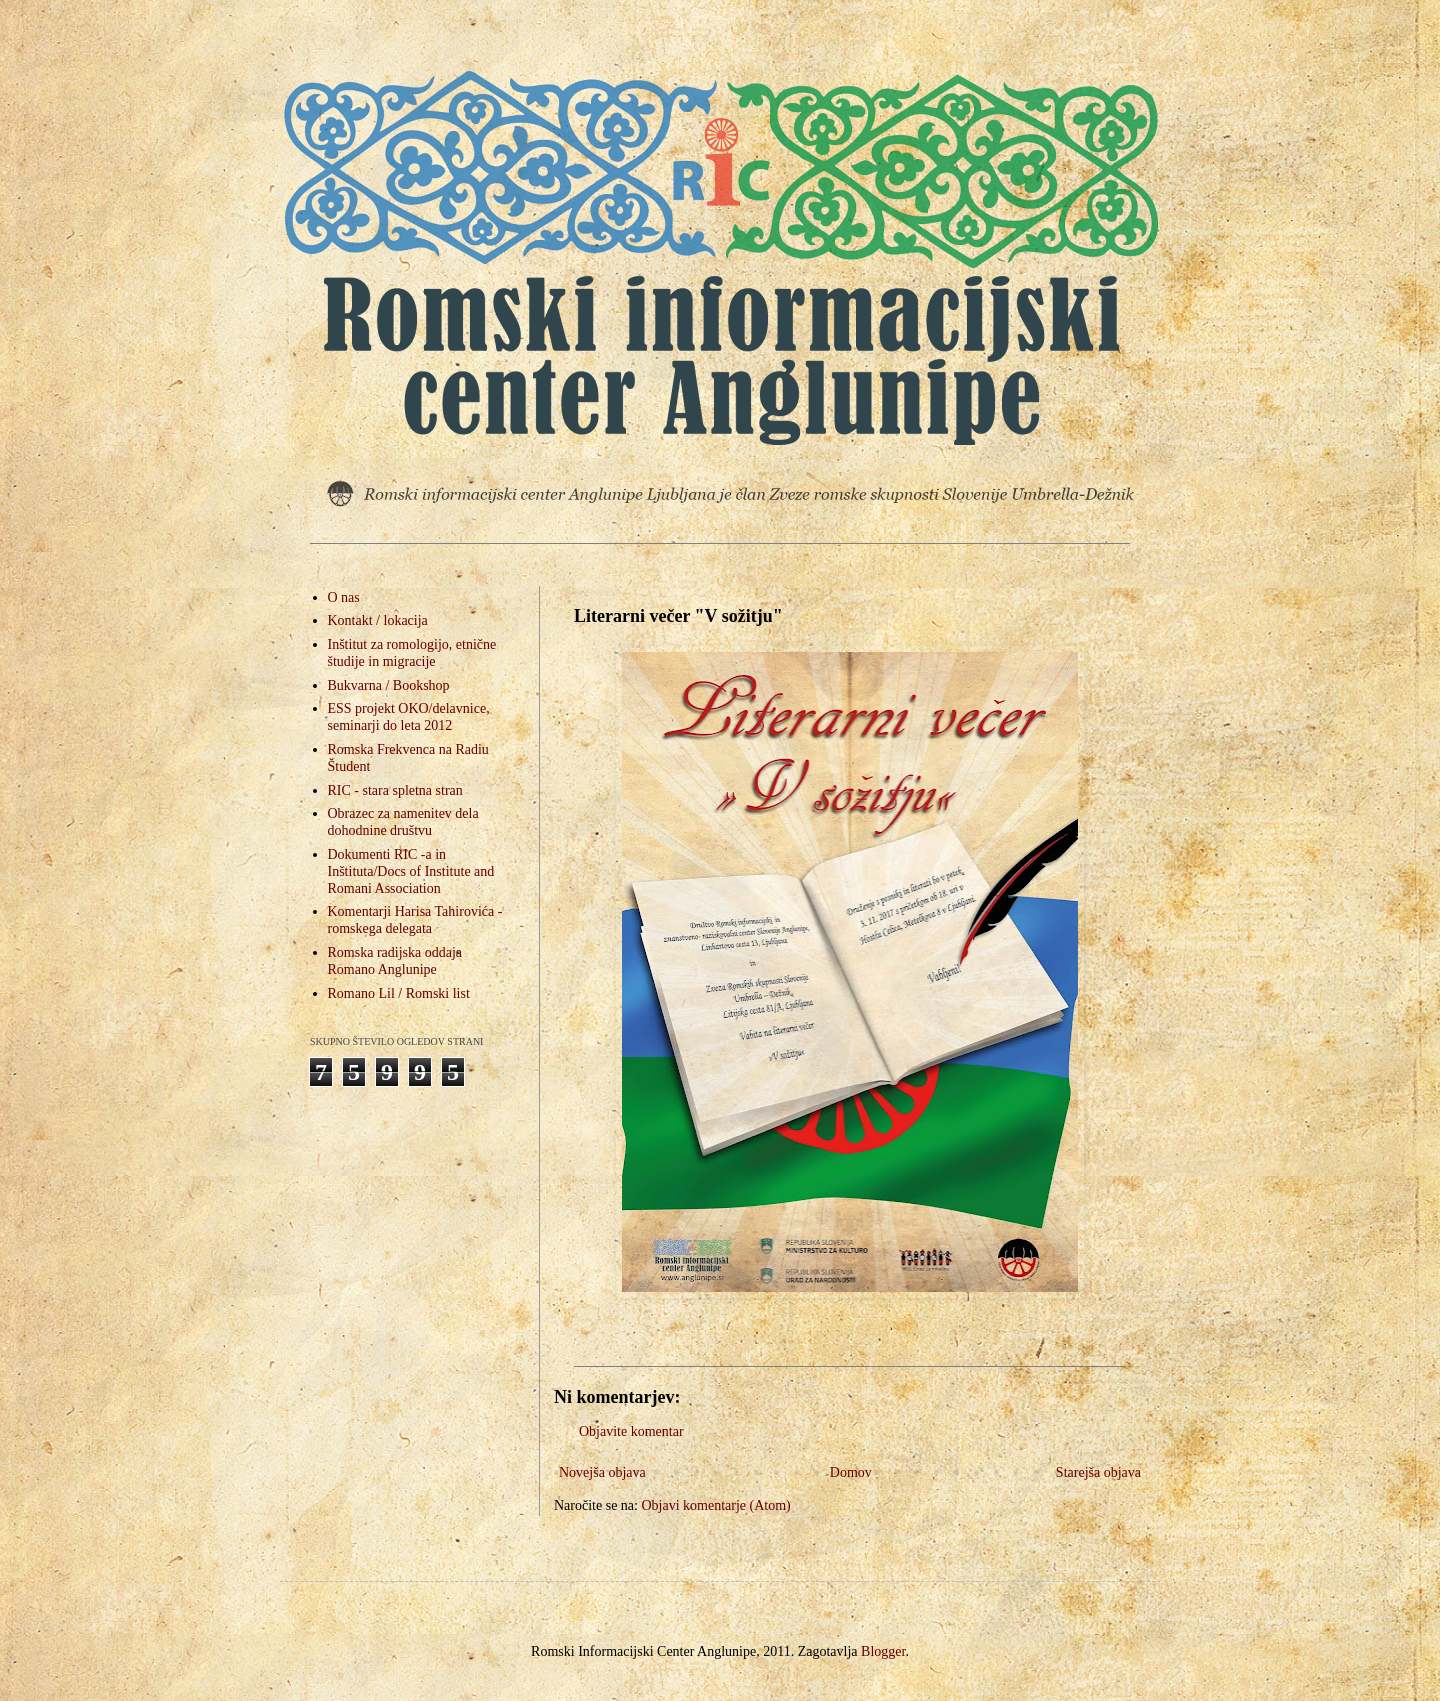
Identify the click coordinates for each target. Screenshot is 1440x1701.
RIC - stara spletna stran (395, 790)
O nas (344, 597)
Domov (851, 1472)
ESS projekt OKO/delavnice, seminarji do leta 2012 (409, 717)
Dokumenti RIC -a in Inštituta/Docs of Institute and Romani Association (411, 871)
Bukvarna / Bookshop (389, 685)
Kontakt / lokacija (378, 620)
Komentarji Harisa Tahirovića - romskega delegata (415, 920)
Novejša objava (602, 1472)
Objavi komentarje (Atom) (715, 1505)
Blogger (883, 1651)
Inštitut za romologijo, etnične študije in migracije (412, 653)
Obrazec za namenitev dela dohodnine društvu (403, 822)
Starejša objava (1098, 1472)
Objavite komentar (631, 1431)
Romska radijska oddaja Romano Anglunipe (395, 961)
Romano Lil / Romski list (399, 993)
